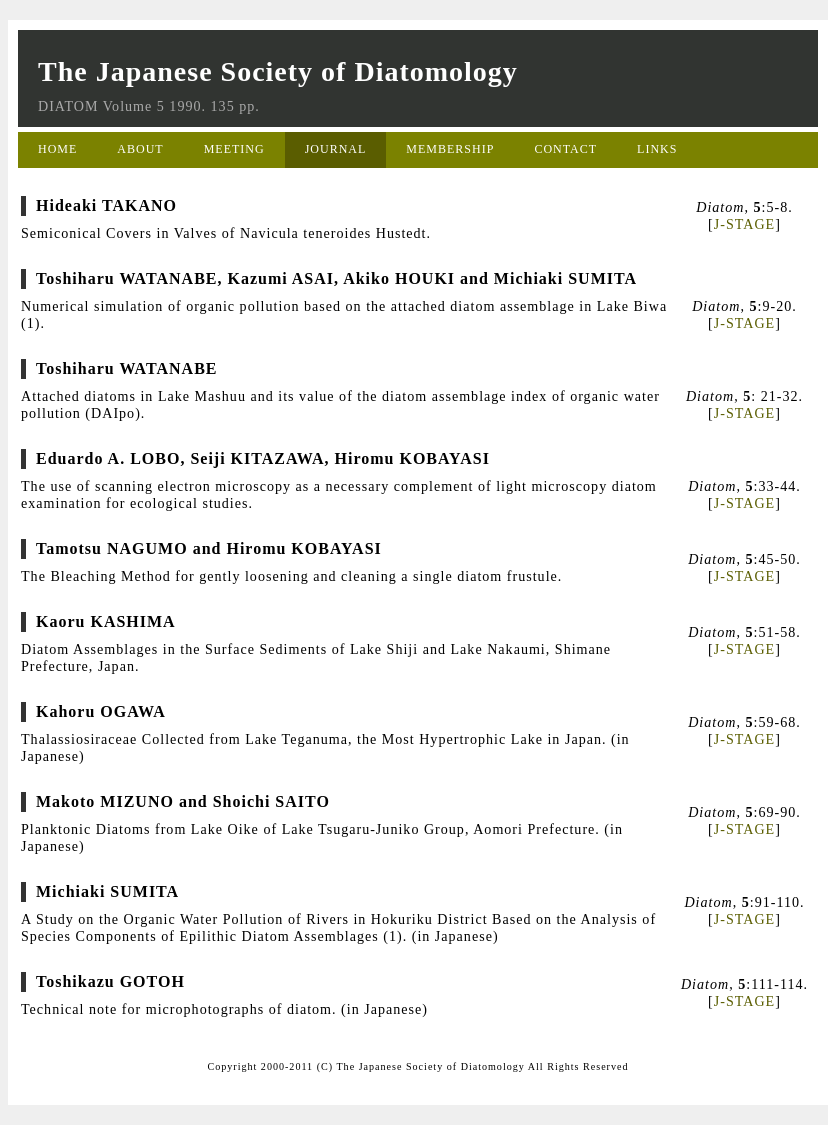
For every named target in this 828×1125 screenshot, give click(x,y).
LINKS (657, 149)
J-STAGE (744, 224)
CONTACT (565, 149)
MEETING (234, 149)
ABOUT (140, 149)
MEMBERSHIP (450, 149)
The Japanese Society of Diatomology (278, 71)
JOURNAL (336, 149)
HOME (57, 149)
